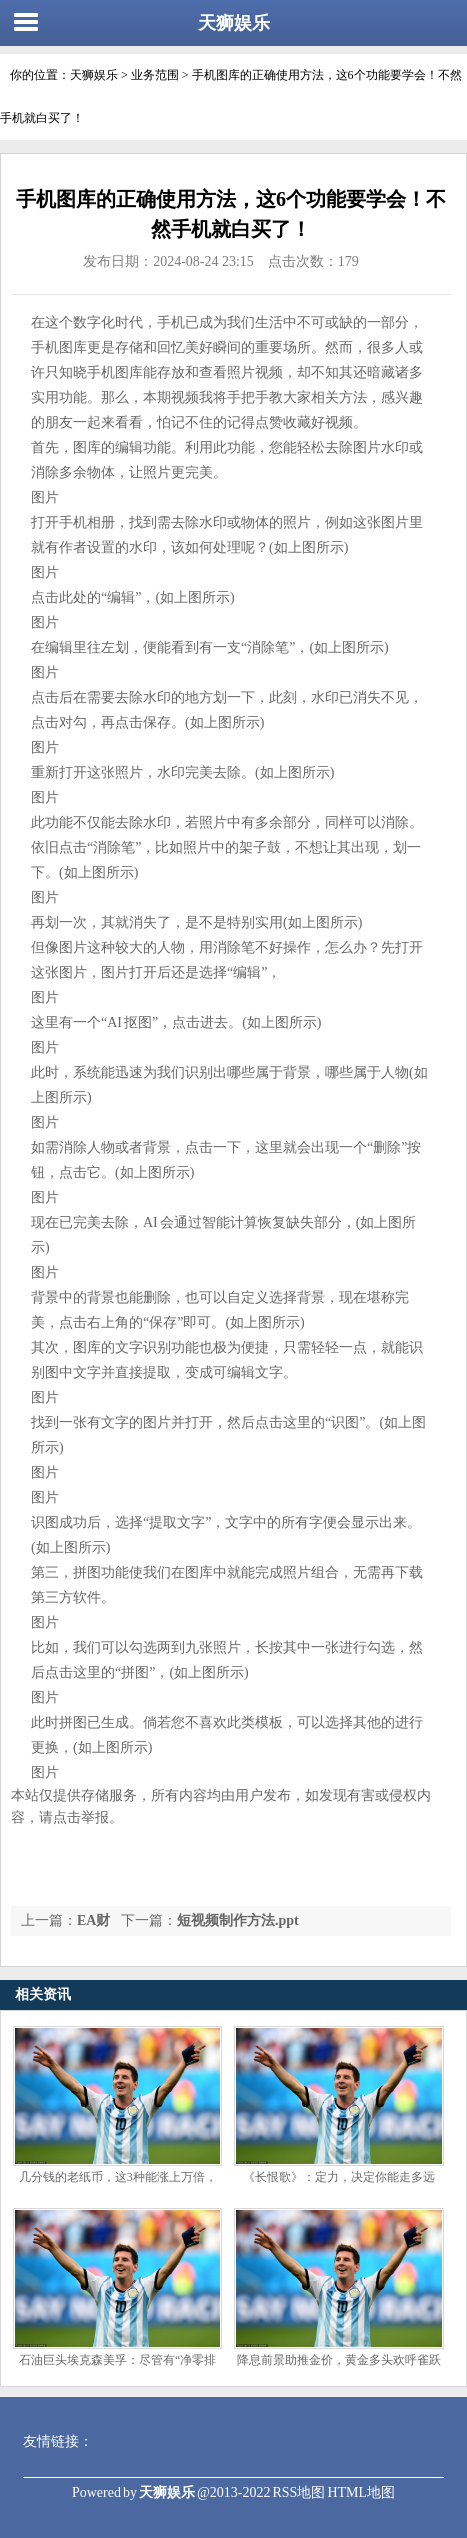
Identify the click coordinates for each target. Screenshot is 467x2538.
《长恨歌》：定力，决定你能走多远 (339, 2177)
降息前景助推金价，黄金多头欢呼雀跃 (339, 2360)
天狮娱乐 (234, 23)
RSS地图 (298, 2492)
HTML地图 (361, 2492)
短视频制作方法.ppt (238, 1920)
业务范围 (155, 75)
